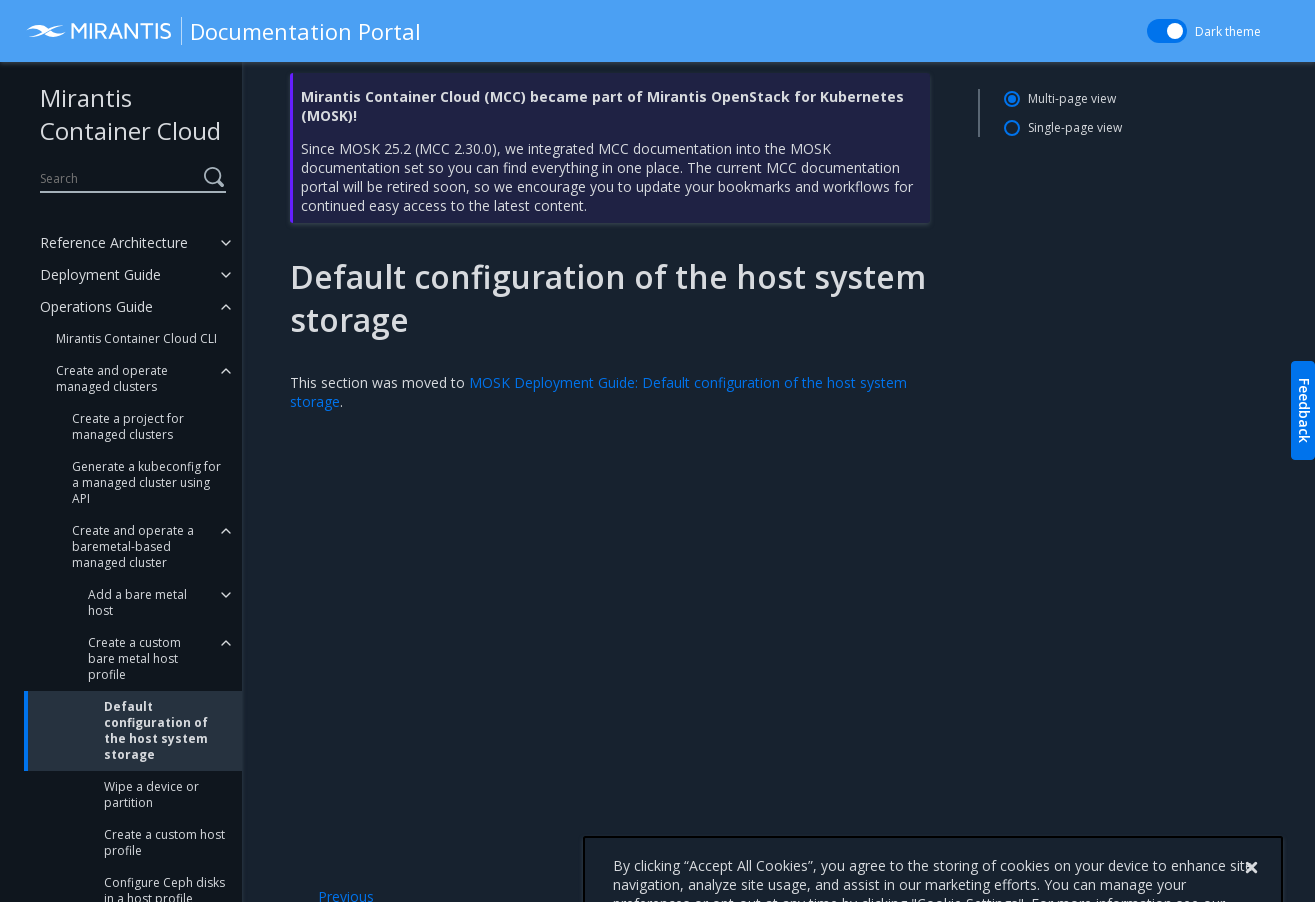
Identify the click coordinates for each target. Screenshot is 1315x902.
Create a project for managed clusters (128, 426)
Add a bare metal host (137, 602)
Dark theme (1228, 31)
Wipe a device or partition (151, 794)
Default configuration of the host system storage (156, 730)
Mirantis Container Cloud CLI (136, 338)
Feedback (1304, 410)
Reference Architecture (114, 242)
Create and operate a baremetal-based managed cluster (133, 546)
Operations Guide (96, 306)
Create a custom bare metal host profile (134, 658)
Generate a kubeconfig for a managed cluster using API (146, 482)
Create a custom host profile (164, 842)
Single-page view (1075, 127)
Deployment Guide (100, 274)
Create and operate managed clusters (112, 378)
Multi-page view (1072, 98)
